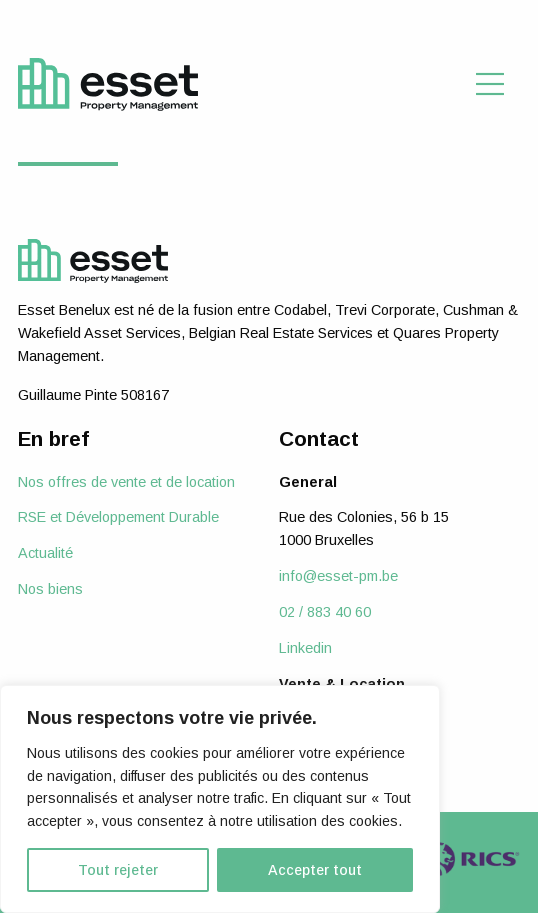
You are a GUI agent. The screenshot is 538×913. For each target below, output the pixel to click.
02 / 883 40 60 (325, 612)
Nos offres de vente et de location (126, 482)
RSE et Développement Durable (118, 517)
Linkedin (305, 648)
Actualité (45, 553)
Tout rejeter (118, 870)
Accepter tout (315, 870)
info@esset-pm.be (338, 576)
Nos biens (50, 589)
